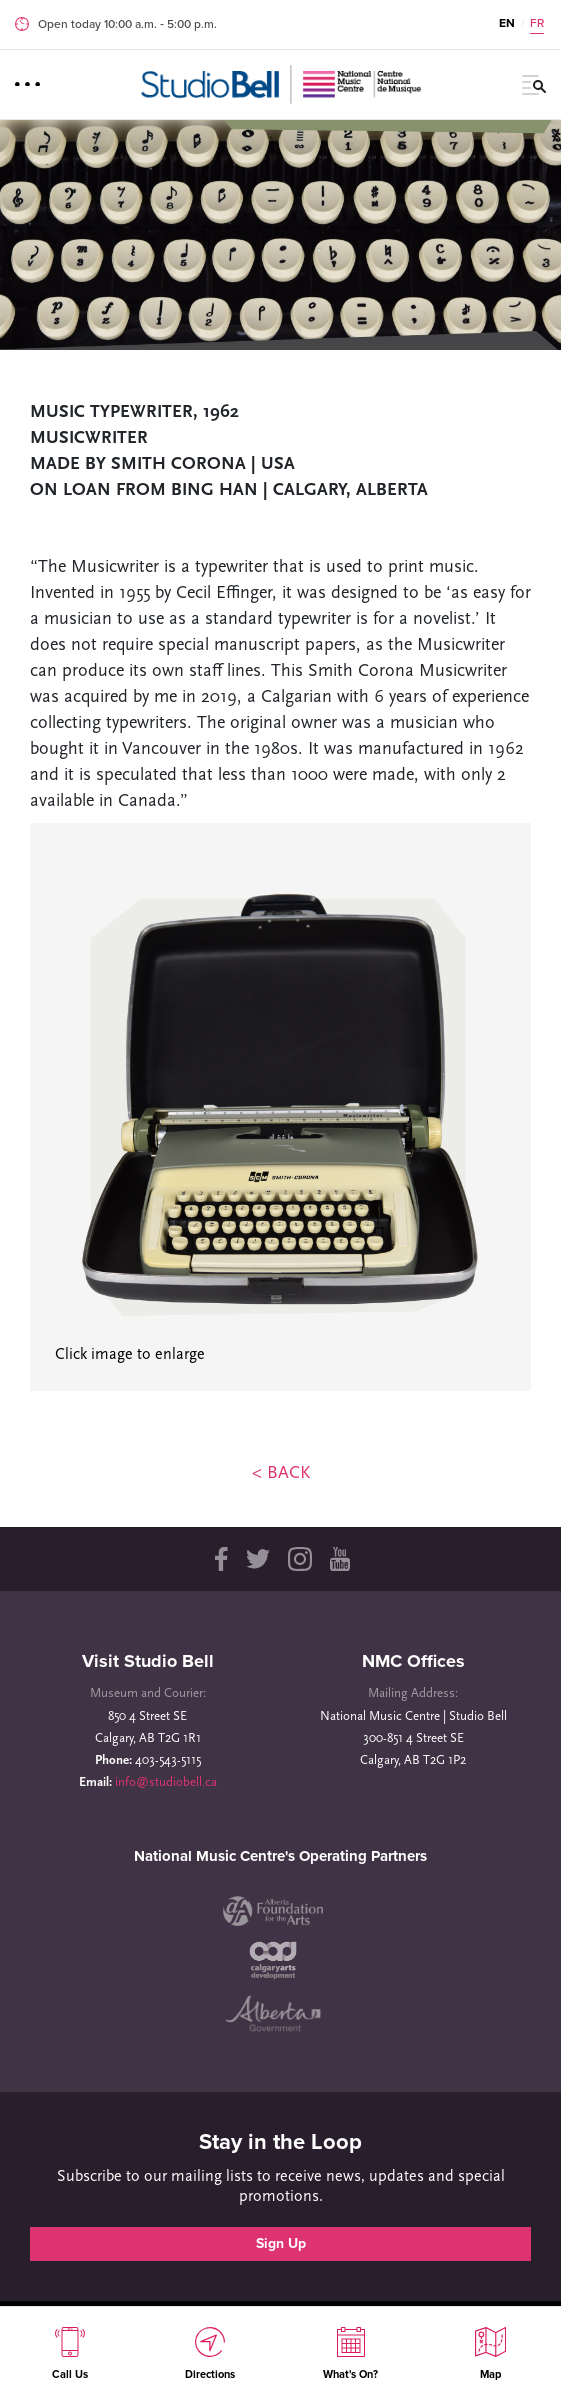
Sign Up (281, 2243)
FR (537, 23)
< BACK (281, 1473)
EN (507, 23)
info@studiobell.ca (166, 1782)
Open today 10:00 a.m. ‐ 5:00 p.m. (127, 24)
